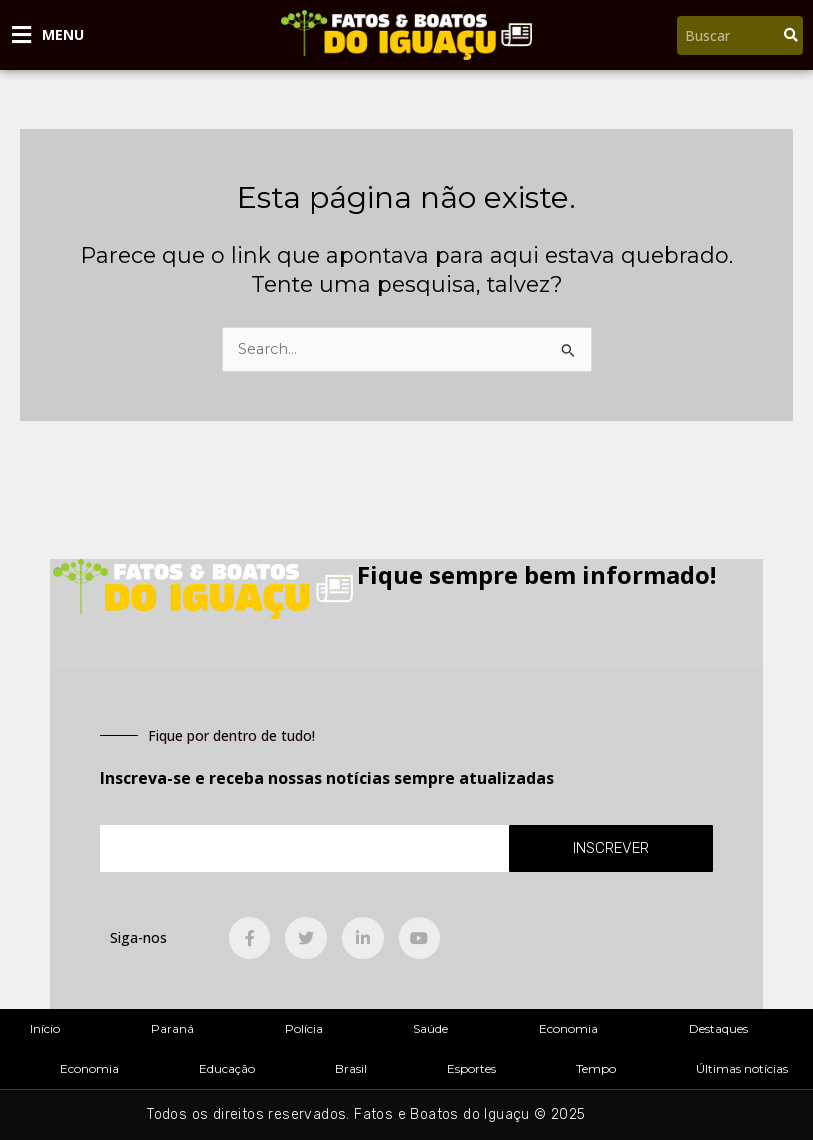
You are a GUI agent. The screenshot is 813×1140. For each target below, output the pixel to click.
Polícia (304, 1028)
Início (45, 1028)
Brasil (351, 1068)
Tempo (596, 1068)
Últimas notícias (742, 1068)
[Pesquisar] (791, 35)
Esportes (471, 1068)
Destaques (718, 1028)
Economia (568, 1028)
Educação (227, 1068)
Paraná (172, 1028)
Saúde (430, 1028)
